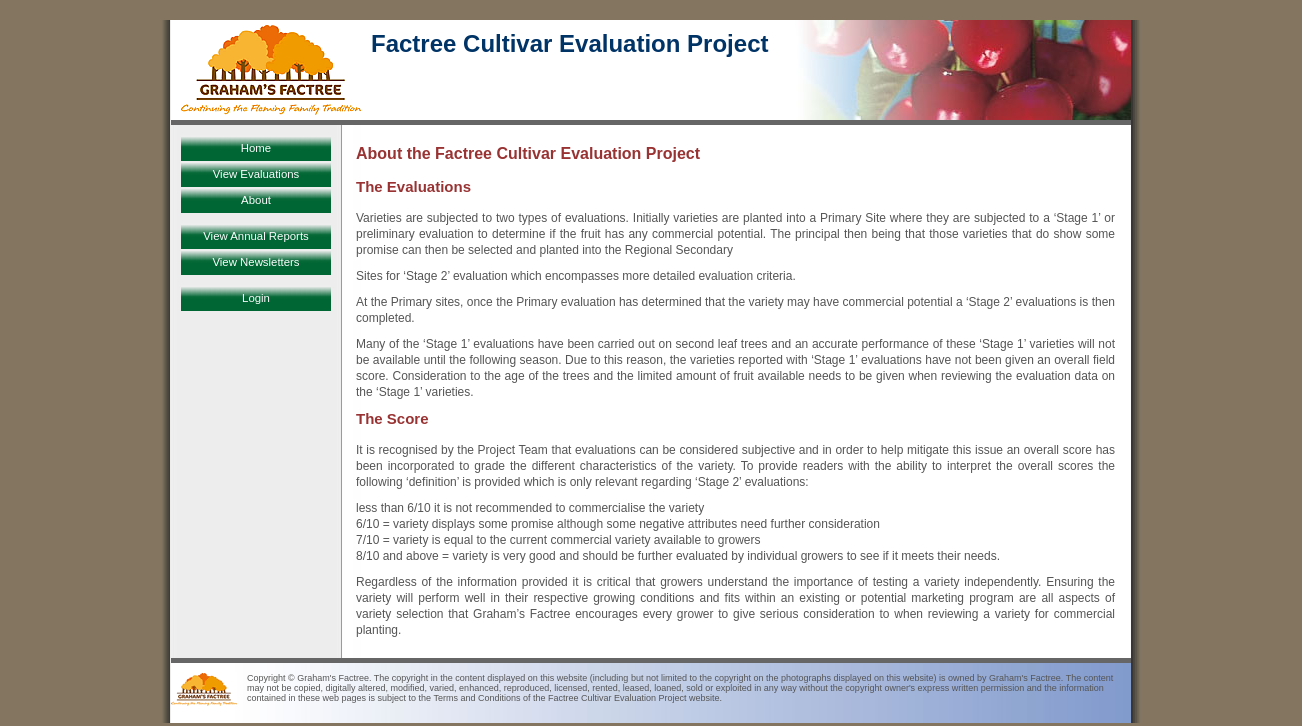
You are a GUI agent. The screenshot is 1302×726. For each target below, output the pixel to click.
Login (256, 298)
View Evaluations (256, 174)
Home (256, 148)
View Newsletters (255, 262)
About (256, 200)
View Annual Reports (256, 236)
